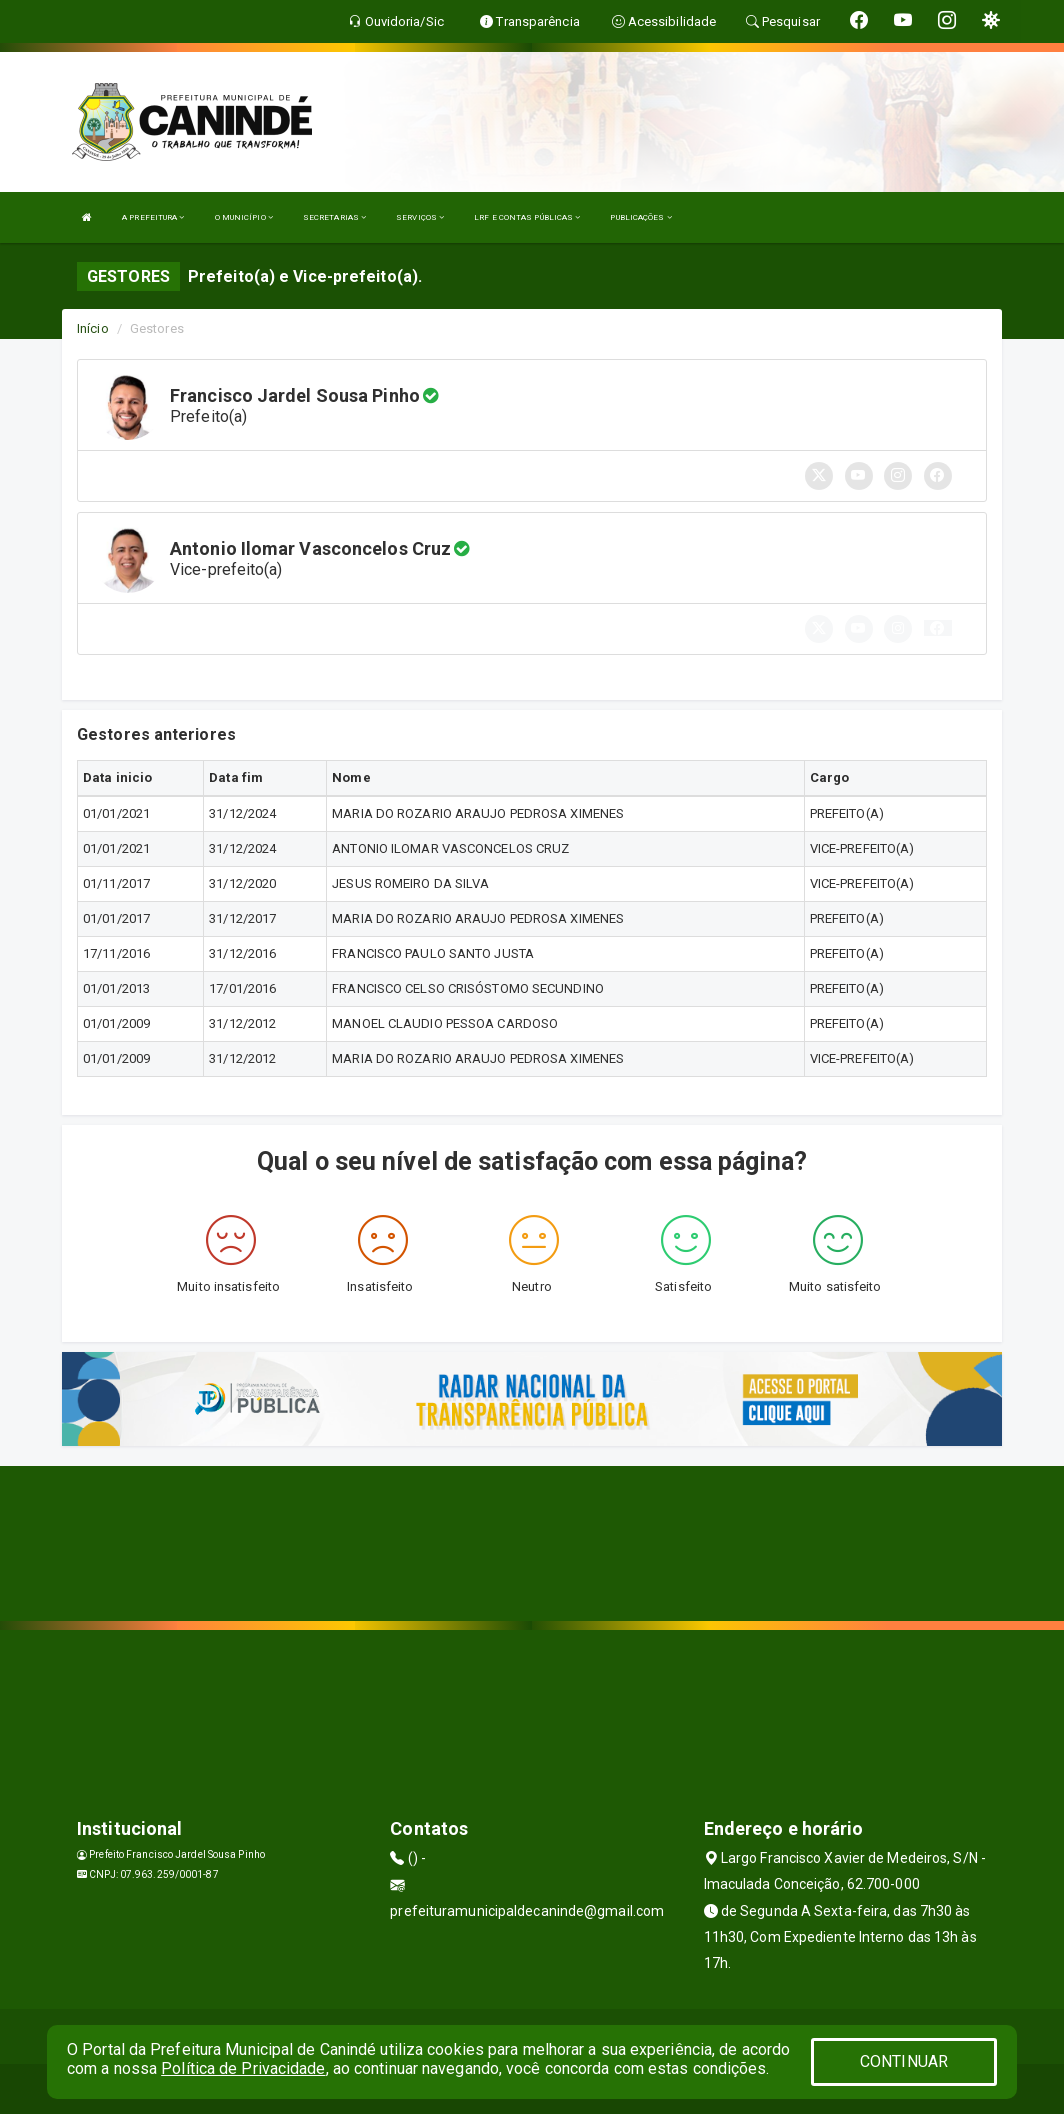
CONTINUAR (904, 2061)
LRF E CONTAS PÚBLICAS (527, 217)
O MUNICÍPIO (244, 217)
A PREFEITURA (153, 217)
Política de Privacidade (243, 2068)
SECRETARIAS (334, 217)
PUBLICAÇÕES (640, 217)
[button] (938, 628)
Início (93, 328)
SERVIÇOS (420, 217)
